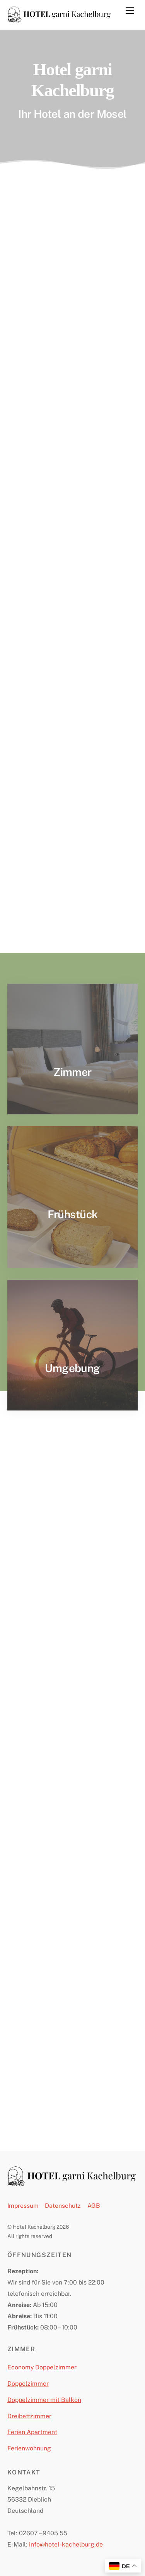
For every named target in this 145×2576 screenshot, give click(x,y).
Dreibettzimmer (29, 2416)
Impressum (23, 2205)
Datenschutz (63, 2205)
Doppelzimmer (28, 2383)
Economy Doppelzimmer (42, 2367)
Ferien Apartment (32, 2432)
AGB (93, 2205)
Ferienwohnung (29, 2448)
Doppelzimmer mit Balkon (44, 2400)
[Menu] (130, 10)
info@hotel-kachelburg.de (66, 2544)
